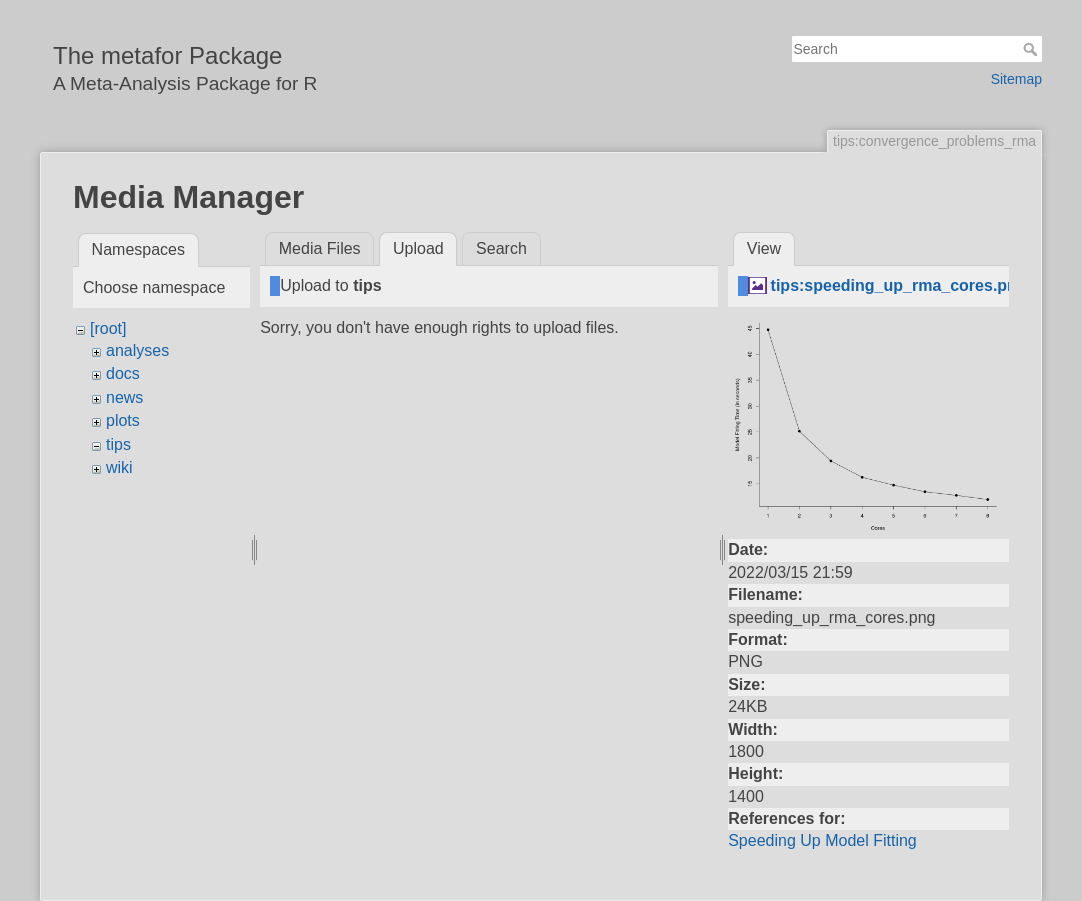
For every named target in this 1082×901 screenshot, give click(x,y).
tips (118, 444)
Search (1032, 49)
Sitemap (1016, 79)
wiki (119, 467)
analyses (137, 350)
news (124, 397)
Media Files (320, 248)
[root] (108, 328)
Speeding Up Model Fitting (822, 840)
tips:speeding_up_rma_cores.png (899, 285)
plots (123, 420)
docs (123, 373)
